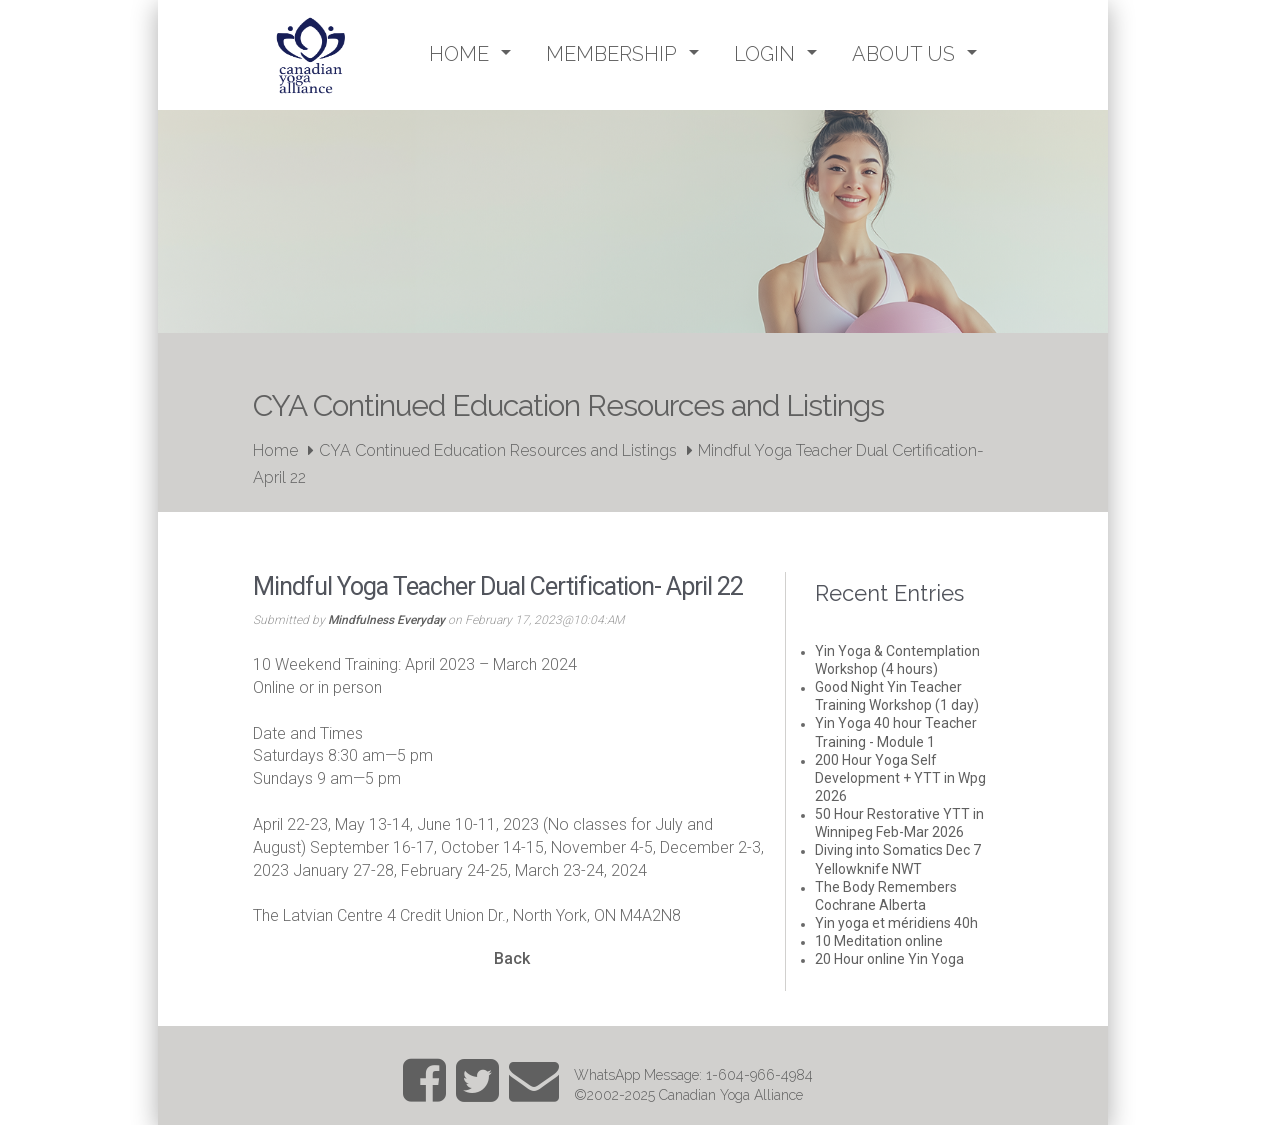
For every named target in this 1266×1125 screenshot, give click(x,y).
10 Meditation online (879, 941)
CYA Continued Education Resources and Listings (498, 450)
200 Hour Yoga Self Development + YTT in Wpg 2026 (900, 778)
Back (512, 958)
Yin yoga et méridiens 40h (896, 923)
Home (275, 450)
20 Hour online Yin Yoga (889, 959)
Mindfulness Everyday (386, 620)
